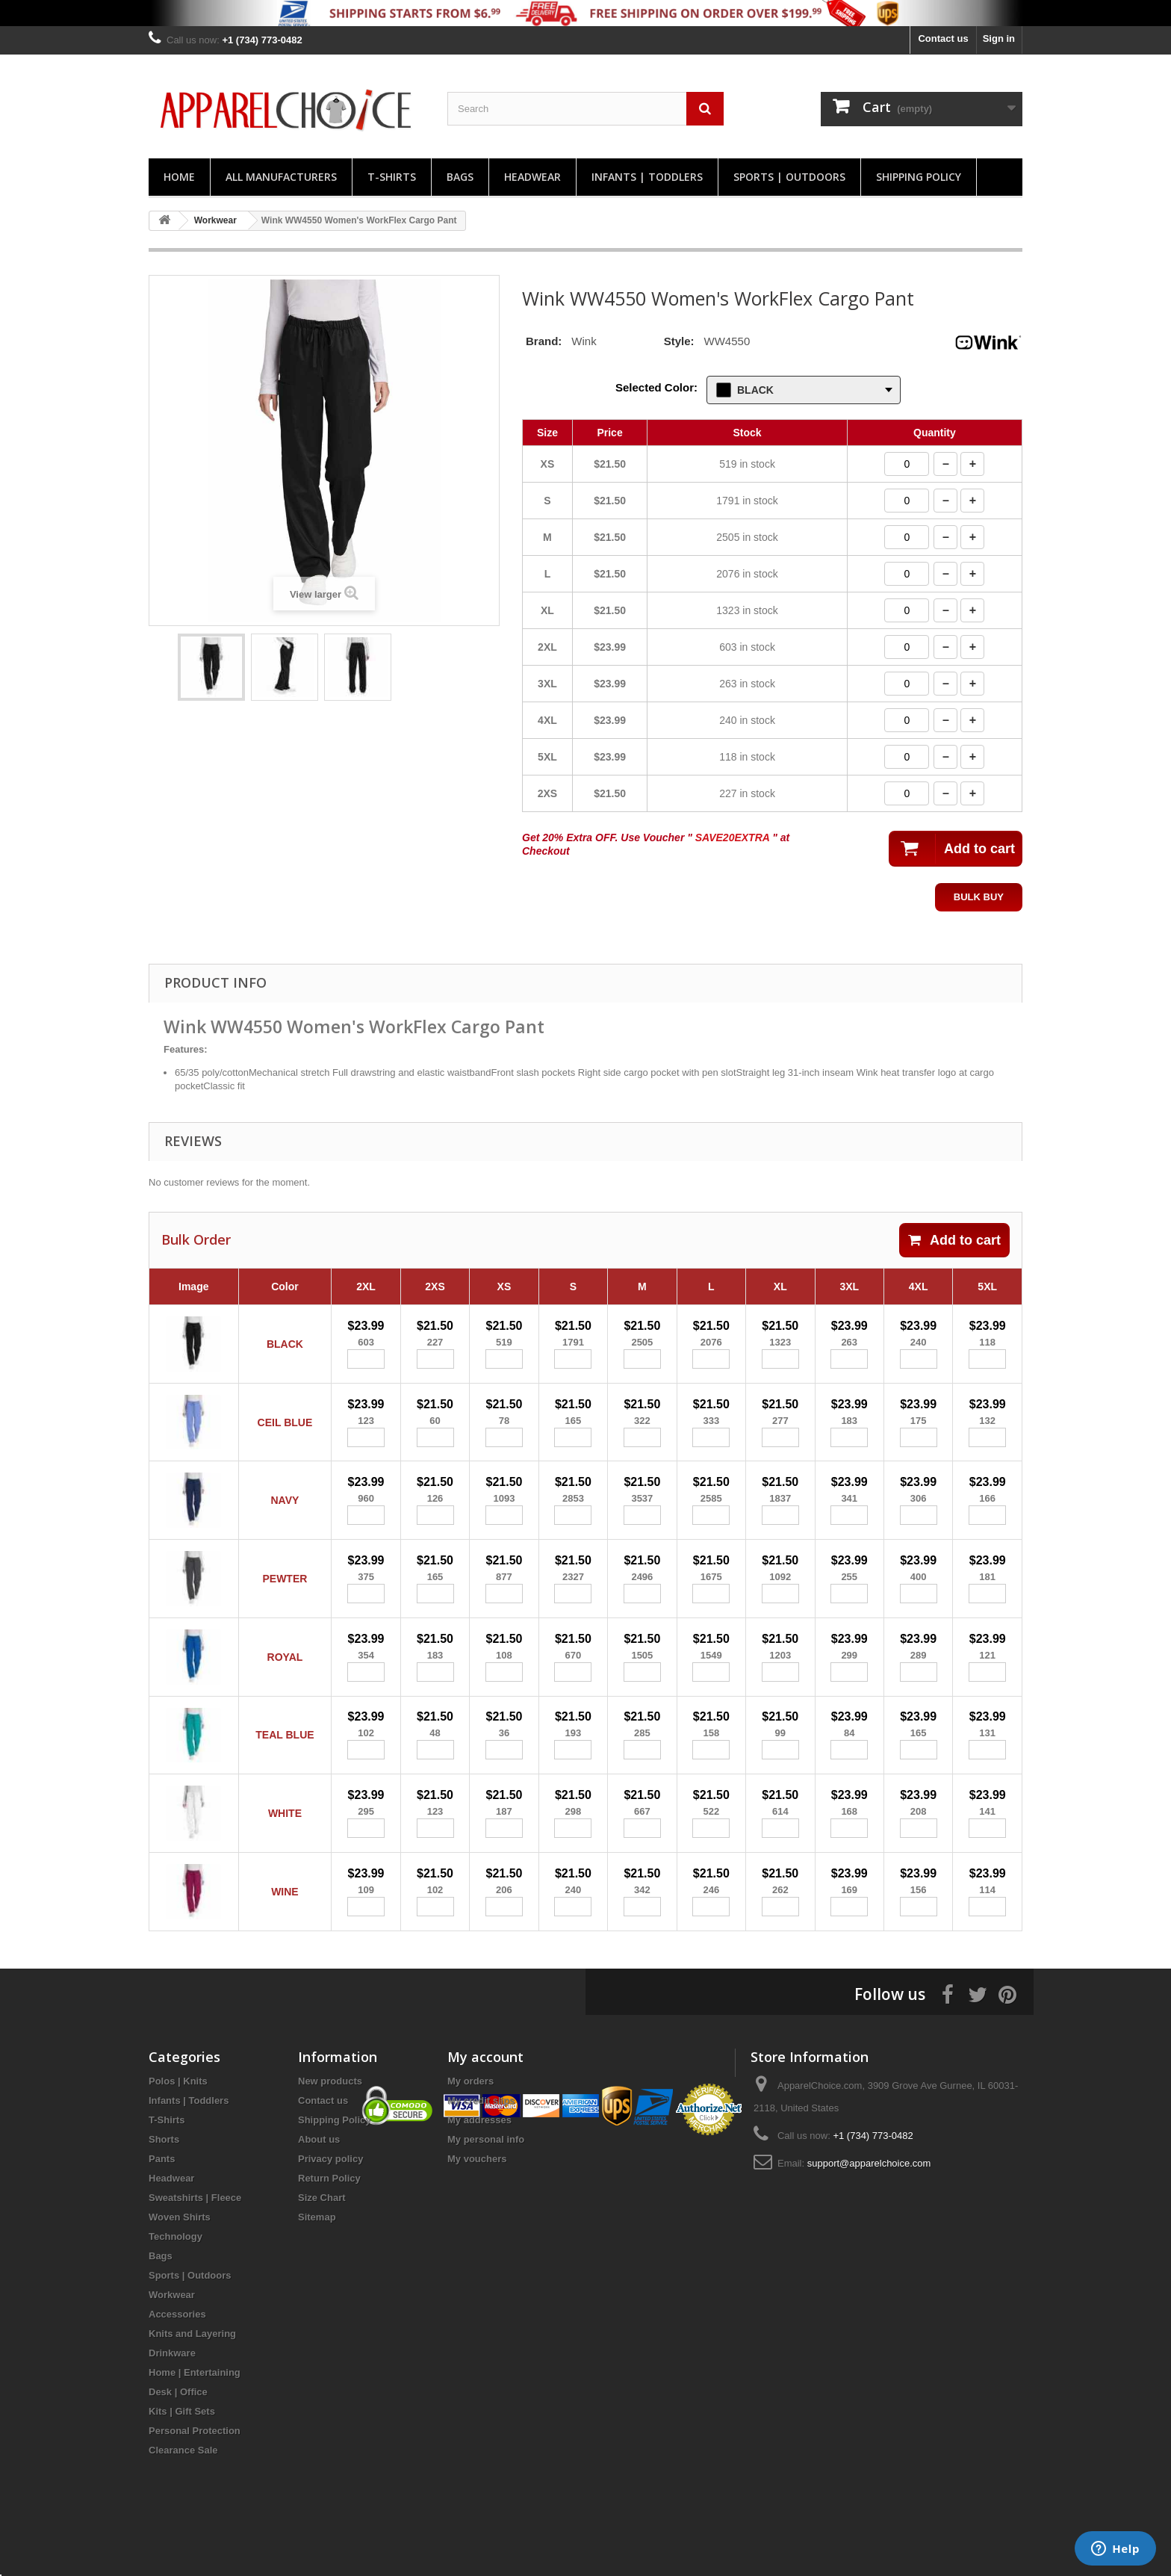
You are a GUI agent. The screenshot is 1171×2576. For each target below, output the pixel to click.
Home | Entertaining (194, 2409)
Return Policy (329, 2215)
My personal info (485, 2176)
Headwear (532, 177)
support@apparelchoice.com (869, 2200)
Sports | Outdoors (789, 177)
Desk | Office (178, 2429)
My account (485, 2094)
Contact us (943, 38)
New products (330, 2118)
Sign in (999, 38)
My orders (470, 2118)
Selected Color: (656, 387)
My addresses (479, 2157)
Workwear (172, 2332)
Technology (175, 2273)
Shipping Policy (918, 177)
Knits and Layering (192, 2371)
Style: (679, 341)
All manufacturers (281, 177)
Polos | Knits (178, 2118)
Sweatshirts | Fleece (195, 2235)
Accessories (177, 2351)
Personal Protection (194, 2468)
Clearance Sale (183, 2487)
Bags (460, 177)
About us (319, 2176)
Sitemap (317, 2254)
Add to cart (954, 1240)
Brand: (544, 341)
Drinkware (172, 2390)
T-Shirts (391, 177)
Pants (162, 2196)
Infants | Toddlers (647, 177)
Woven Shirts (180, 2254)
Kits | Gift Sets (182, 2448)
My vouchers (476, 2196)
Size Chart (322, 2235)
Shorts (164, 2176)
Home (179, 177)
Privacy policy (330, 2196)
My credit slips (481, 2137)
